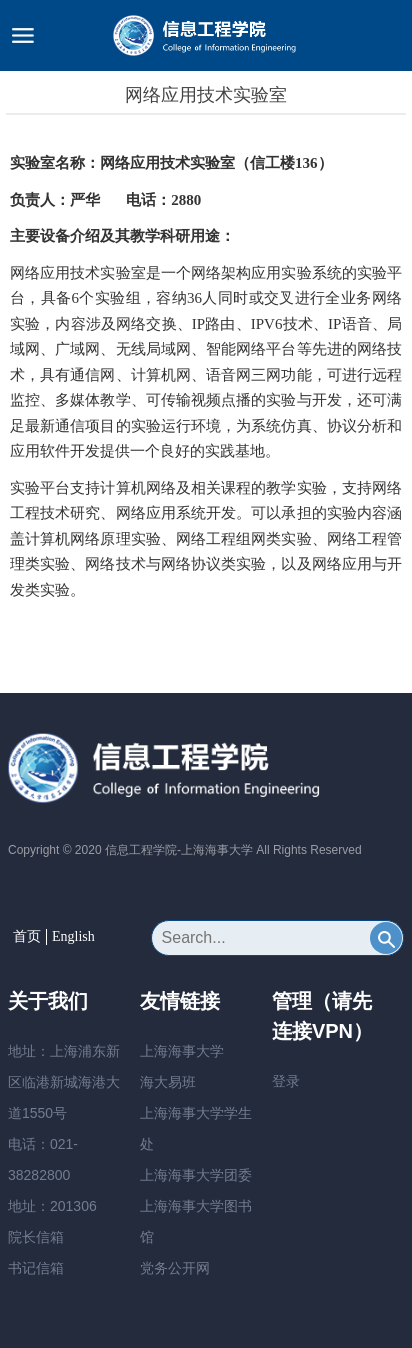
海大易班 (168, 1082)
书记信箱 (36, 1268)
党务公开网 (175, 1268)
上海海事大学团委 (196, 1175)
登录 (286, 1081)
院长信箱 (36, 1237)
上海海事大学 (182, 1051)
